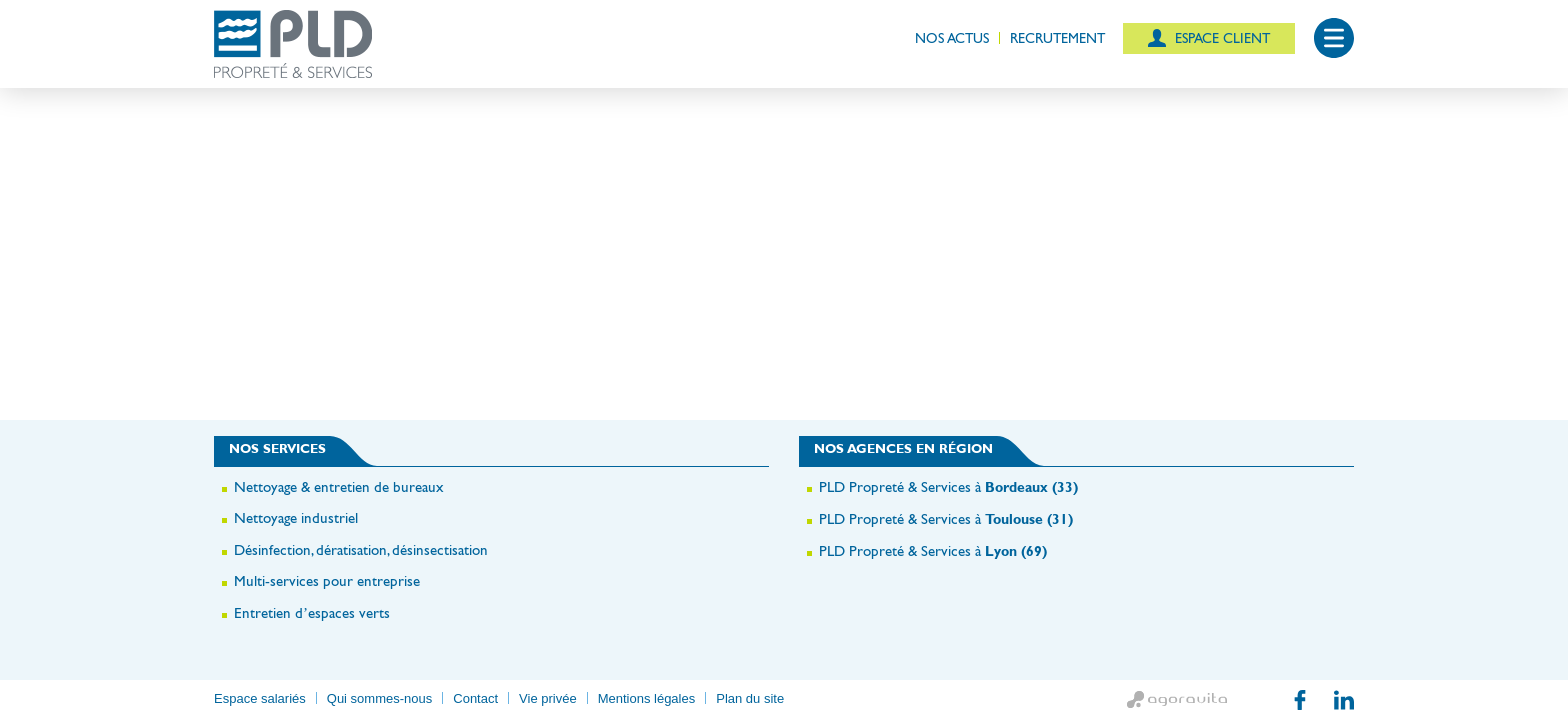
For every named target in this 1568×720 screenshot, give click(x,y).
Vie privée (548, 698)
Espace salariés (260, 698)
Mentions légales (647, 698)
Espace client (1220, 38)
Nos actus (952, 38)
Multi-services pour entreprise (327, 580)
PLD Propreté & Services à (948, 486)
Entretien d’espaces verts (312, 612)
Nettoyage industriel (296, 517)
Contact (475, 698)
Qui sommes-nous (379, 698)
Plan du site (750, 698)
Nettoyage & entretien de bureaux (339, 486)
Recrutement (1057, 38)
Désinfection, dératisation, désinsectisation (361, 549)
